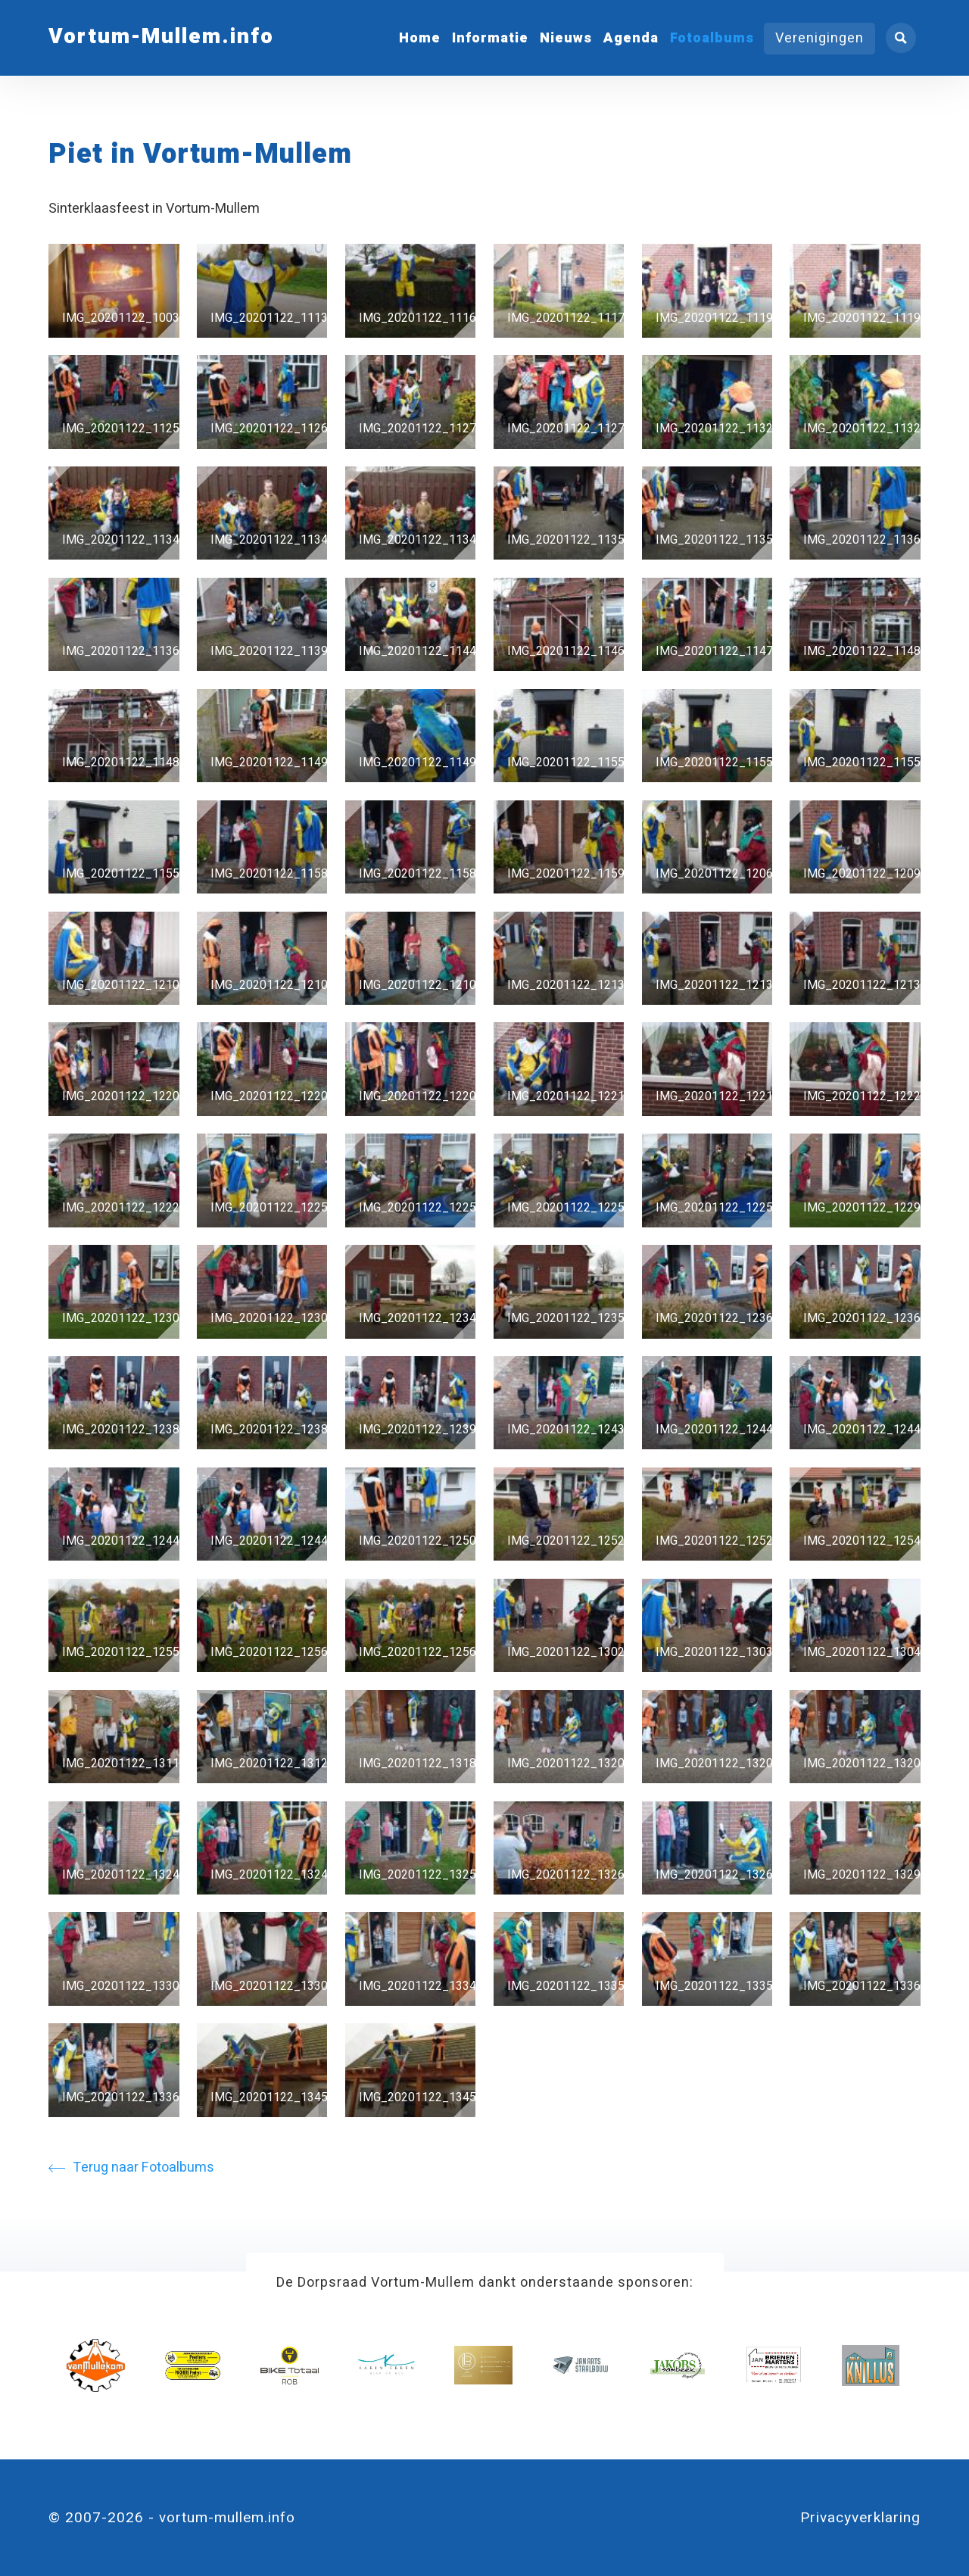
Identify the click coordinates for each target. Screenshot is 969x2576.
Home (420, 38)
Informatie (490, 38)
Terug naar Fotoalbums (131, 2167)
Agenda (631, 38)
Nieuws (566, 38)
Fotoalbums (712, 38)
